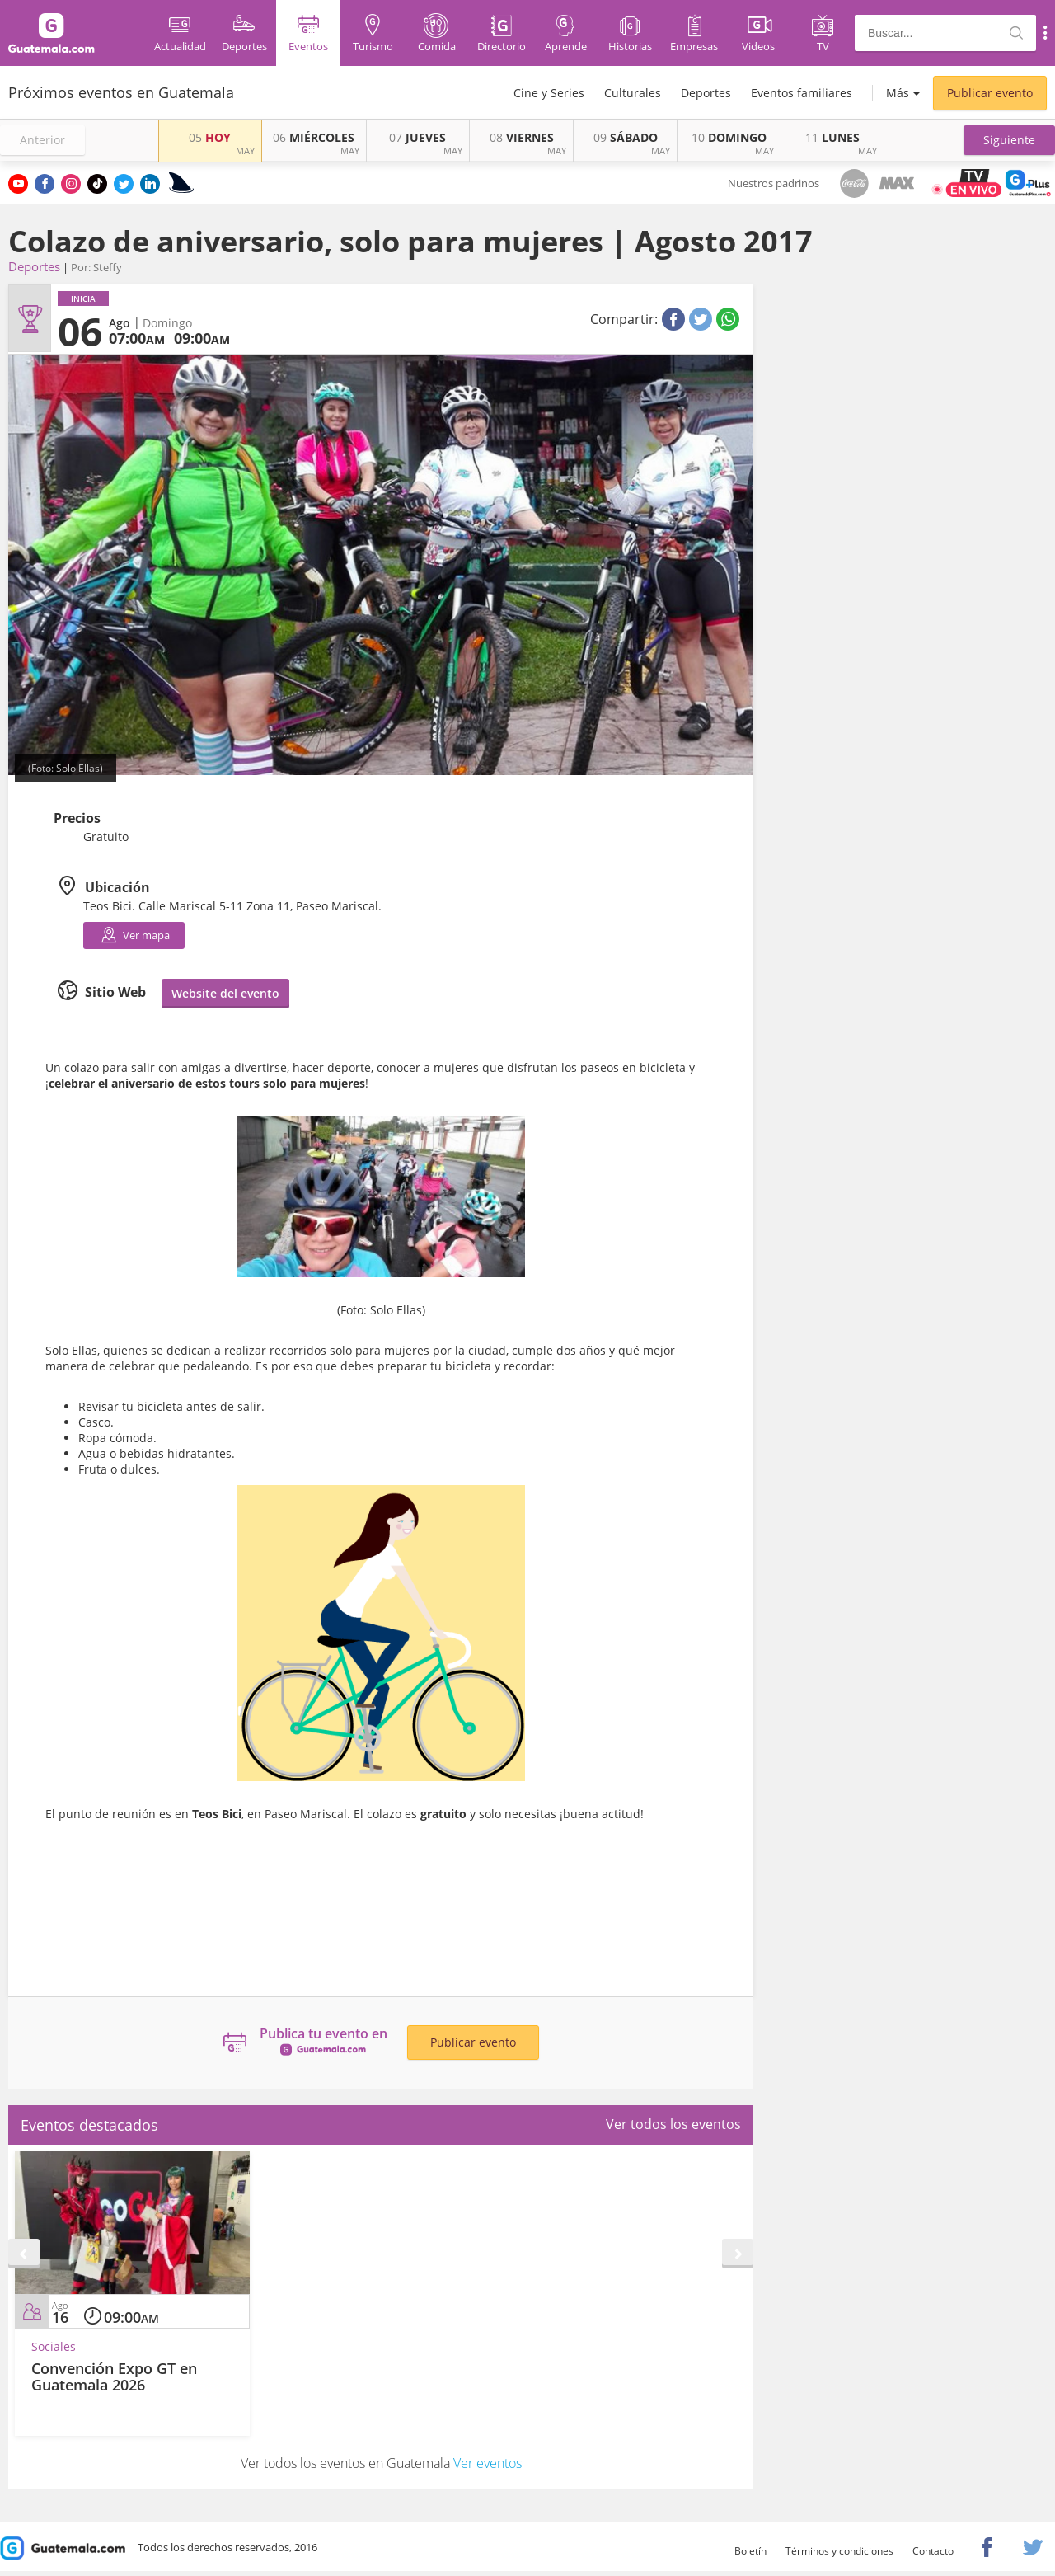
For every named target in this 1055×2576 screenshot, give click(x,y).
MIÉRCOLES (313, 137)
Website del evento (225, 993)
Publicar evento (990, 93)
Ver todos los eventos (673, 2124)
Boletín (750, 2551)
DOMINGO (729, 137)
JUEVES (417, 137)
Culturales (632, 93)
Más (897, 93)
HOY (210, 137)
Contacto (933, 2551)
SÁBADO (625, 137)
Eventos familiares (801, 93)
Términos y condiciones (839, 2551)
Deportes (706, 93)
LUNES (832, 137)
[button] (1009, 140)
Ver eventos (487, 2463)
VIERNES (522, 137)
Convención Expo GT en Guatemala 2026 (114, 2376)
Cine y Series (548, 93)
